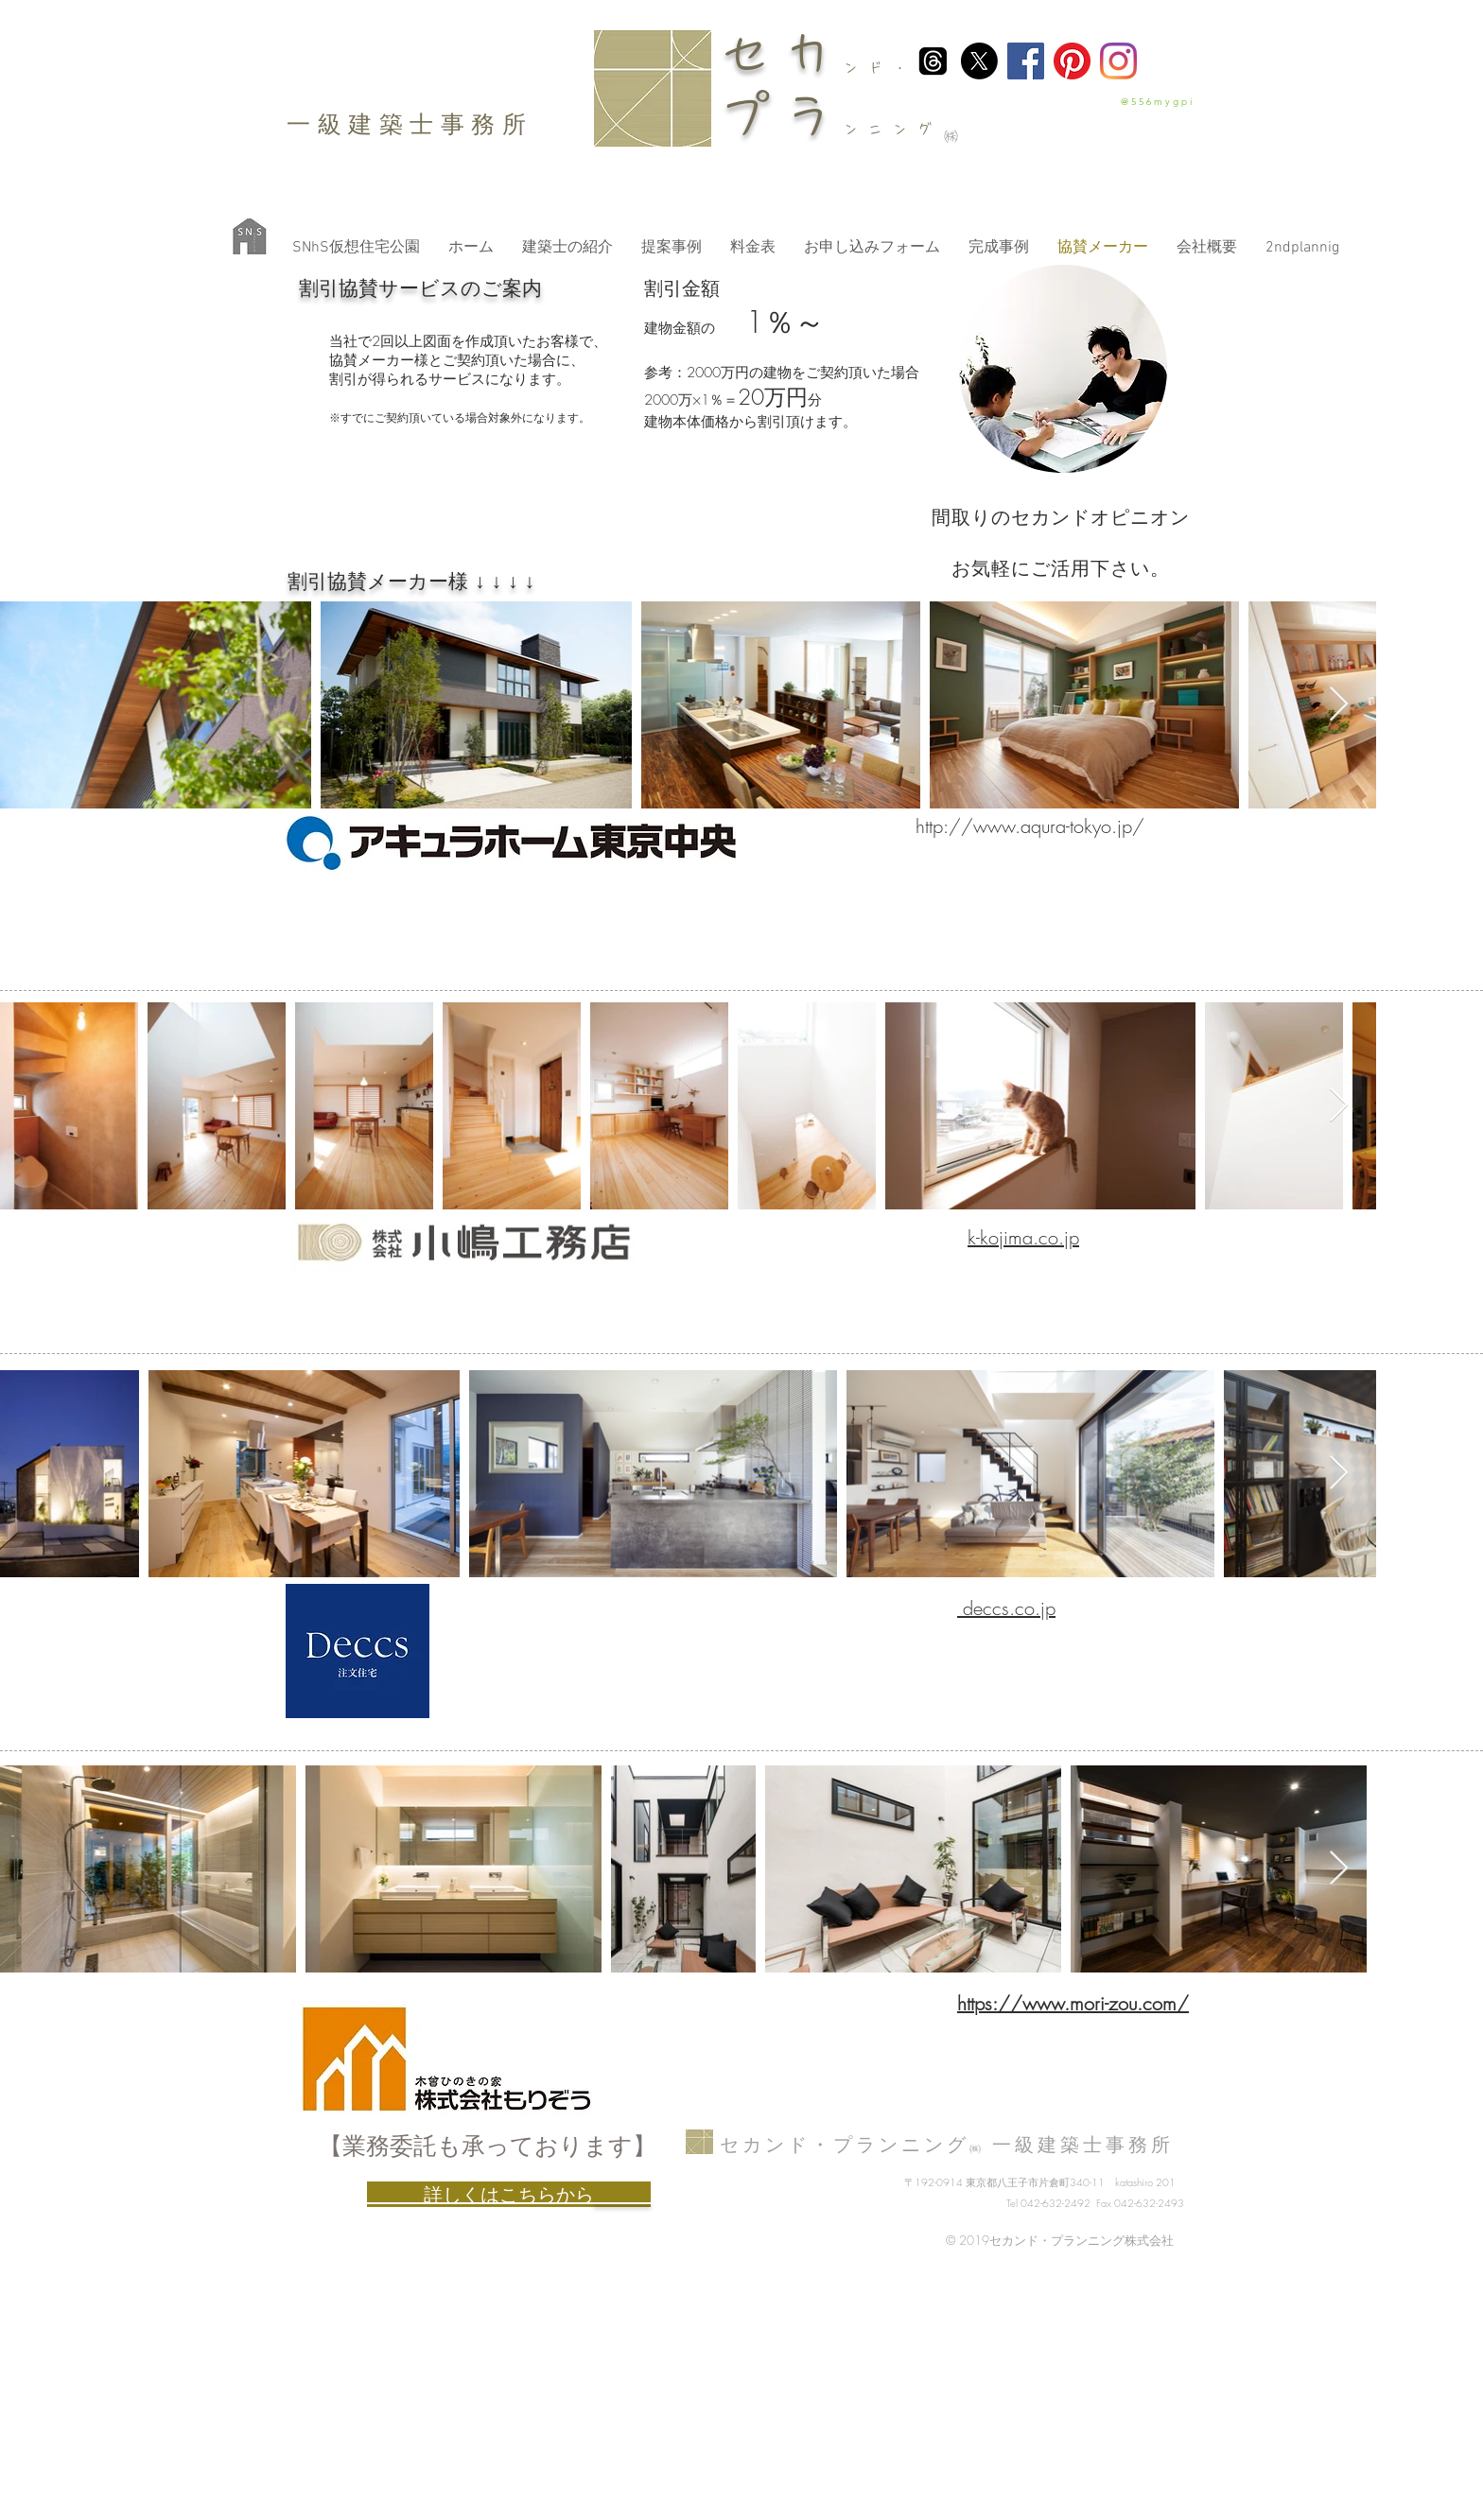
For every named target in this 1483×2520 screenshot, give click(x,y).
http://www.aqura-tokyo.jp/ (1030, 826)
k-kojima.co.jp (1023, 1237)
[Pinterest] (1072, 61)
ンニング (893, 129)
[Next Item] (1339, 704)
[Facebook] (1025, 61)
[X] (979, 61)
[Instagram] (1118, 61)
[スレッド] (933, 61)
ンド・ (880, 68)
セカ (781, 53)
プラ (781, 115)
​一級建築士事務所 (409, 124)
